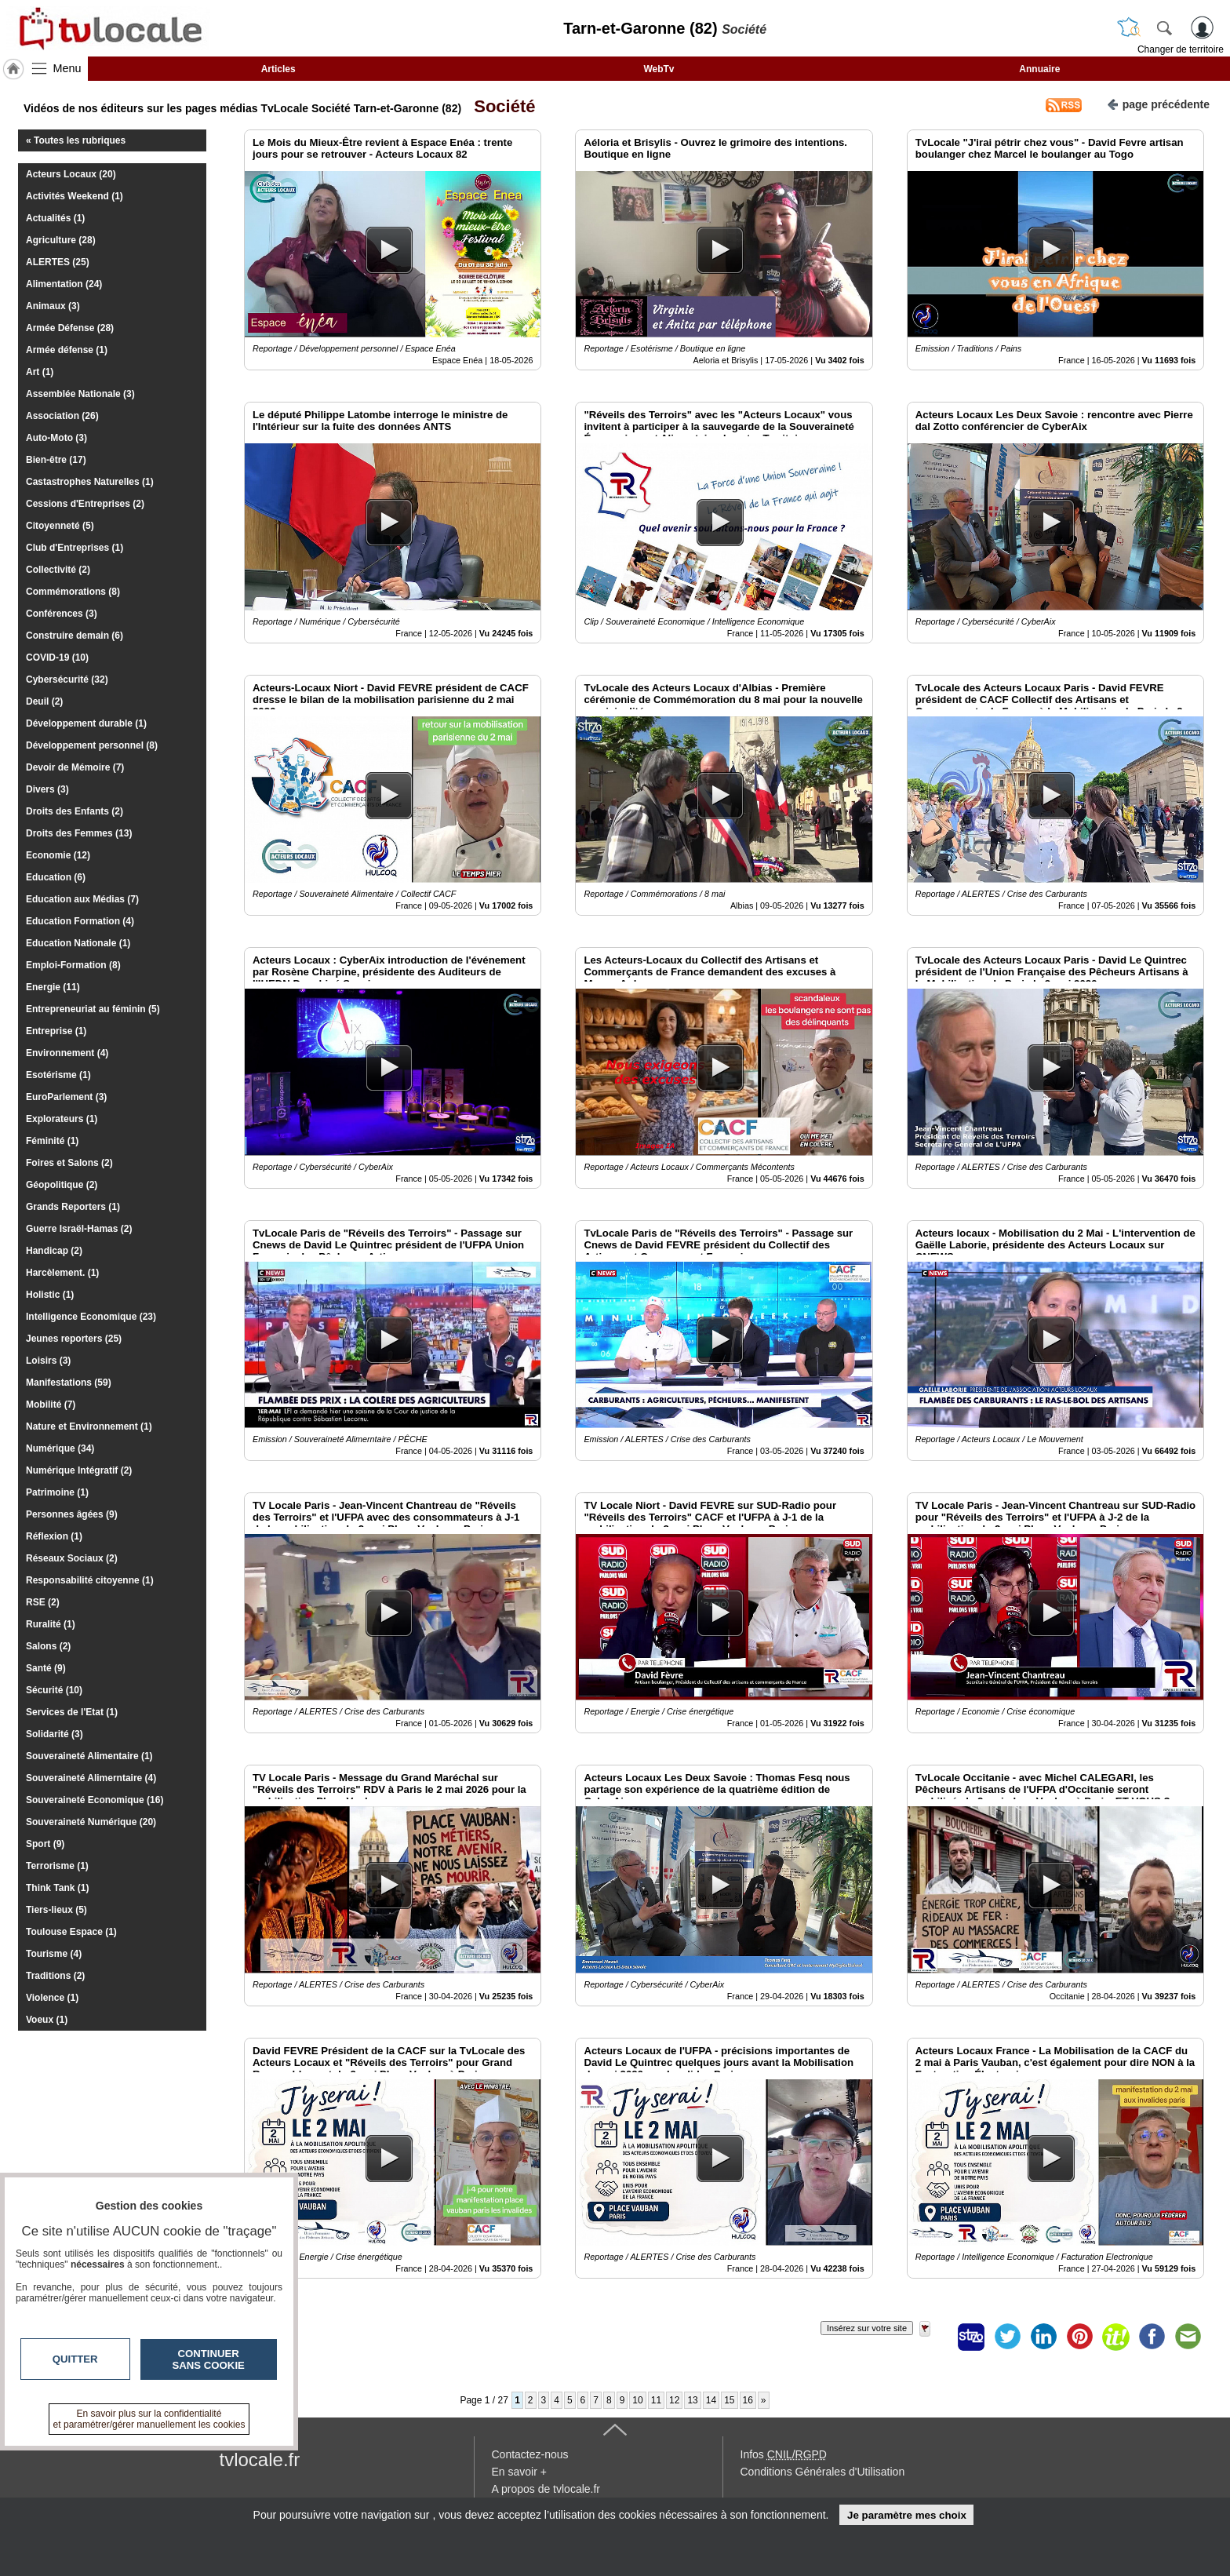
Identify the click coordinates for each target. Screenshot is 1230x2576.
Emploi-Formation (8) (73, 965)
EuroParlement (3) (66, 1096)
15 (729, 2400)
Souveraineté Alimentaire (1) (89, 1756)
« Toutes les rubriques (76, 140)
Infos (784, 2454)
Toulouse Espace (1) (71, 1931)
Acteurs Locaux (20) (71, 174)
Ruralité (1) (50, 1624)
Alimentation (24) (64, 284)
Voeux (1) (46, 2019)
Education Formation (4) (80, 921)
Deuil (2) (44, 701)
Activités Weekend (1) (74, 196)
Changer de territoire (1180, 49)
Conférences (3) (61, 613)
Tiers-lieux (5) (56, 1909)
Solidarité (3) (54, 1734)
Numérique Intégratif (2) (79, 1470)
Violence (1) (52, 1997)
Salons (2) (48, 1646)
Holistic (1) (50, 1294)
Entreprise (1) (56, 1031)
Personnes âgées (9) (72, 1514)
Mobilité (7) (50, 1404)
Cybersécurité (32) (67, 679)
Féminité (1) (52, 1140)
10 (637, 2400)
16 (748, 2400)
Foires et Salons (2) (69, 1162)
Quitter (75, 2359)
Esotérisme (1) (58, 1074)
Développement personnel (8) (92, 745)
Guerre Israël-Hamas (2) (79, 1228)
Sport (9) (45, 1843)
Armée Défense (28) (70, 327)
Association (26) (62, 415)
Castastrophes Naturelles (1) (90, 481)
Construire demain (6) (74, 635)
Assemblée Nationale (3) (80, 393)
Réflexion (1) (54, 1536)
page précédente (1158, 103)
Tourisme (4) (54, 1953)
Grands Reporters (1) (73, 1206)
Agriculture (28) (61, 240)
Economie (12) (58, 855)
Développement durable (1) (86, 723)
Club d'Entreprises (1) (74, 547)
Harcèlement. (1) (62, 1272)
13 (692, 2400)
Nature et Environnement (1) (89, 1426)
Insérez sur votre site (867, 2328)
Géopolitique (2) (61, 1184)
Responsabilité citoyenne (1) (90, 1580)
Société (499, 106)
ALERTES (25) (57, 262)
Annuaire (1039, 69)
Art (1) (39, 371)
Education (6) (56, 877)
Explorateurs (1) (61, 1118)
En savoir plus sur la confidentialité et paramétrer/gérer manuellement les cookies (149, 2419)
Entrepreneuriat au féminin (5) (93, 1009)
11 (656, 2400)
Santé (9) (46, 1668)
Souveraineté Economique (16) (94, 1799)
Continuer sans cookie (209, 2359)
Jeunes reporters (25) (74, 1338)
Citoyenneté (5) (60, 525)
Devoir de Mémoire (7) (75, 767)
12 (674, 2400)
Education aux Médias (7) (82, 899)
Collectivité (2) (58, 569)
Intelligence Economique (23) (91, 1316)
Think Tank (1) (57, 1887)
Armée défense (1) (66, 349)
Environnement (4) (67, 1053)
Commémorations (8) (73, 591)
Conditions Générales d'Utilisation (823, 2471)
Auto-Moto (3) (56, 437)
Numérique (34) (60, 1448)
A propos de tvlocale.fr (546, 2489)
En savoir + (519, 2471)
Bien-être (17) (56, 459)
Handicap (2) (54, 1250)
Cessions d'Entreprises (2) (85, 503)
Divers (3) (47, 789)
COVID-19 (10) (57, 657)
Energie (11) (53, 987)
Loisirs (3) (48, 1360)
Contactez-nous (530, 2454)
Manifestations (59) (68, 1382)
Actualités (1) (55, 218)
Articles (278, 69)
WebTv (658, 69)
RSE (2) (43, 1602)
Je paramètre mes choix (906, 2515)
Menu (67, 68)
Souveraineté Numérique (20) (91, 1821)
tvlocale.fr (260, 2459)
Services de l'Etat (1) (72, 1712)
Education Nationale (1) (78, 943)
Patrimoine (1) (57, 1492)
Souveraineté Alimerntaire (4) (91, 1778)
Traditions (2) (55, 1975)
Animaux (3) (53, 306)
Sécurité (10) (54, 1690)
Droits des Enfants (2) (74, 811)
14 (711, 2400)
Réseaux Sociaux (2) (72, 1558)
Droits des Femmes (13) (79, 833)
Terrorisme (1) (57, 1865)
